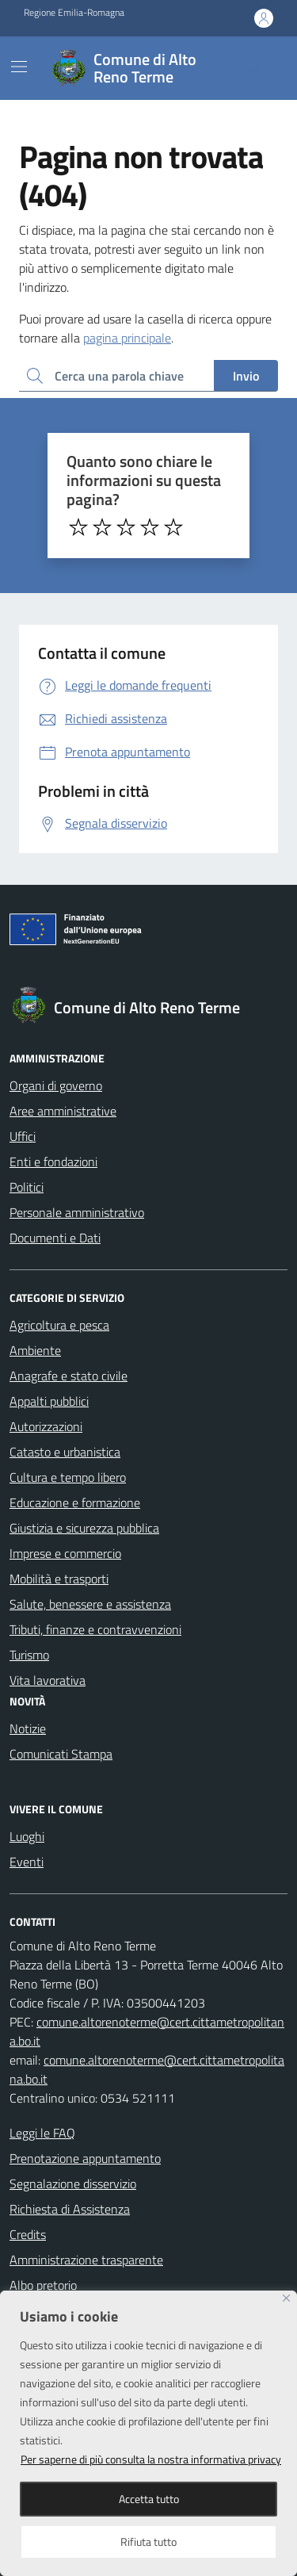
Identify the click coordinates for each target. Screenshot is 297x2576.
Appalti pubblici (49, 1400)
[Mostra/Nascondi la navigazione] (19, 66)
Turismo (29, 1654)
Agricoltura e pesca (59, 1324)
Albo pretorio (43, 2285)
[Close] (286, 2298)
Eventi (27, 1861)
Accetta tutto (149, 2498)
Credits (28, 2234)
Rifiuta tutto (148, 2541)
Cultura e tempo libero (68, 1477)
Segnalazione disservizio (73, 2183)
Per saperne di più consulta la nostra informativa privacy (151, 2459)
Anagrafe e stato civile (69, 1375)
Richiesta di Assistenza (70, 2208)
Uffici (23, 1136)
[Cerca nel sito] (254, 68)
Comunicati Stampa (61, 1753)
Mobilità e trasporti (59, 1578)
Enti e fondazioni (53, 1161)
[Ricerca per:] (116, 376)
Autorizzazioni (46, 1426)
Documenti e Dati (55, 1237)
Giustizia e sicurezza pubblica (84, 1527)
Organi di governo (56, 1085)
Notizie (28, 1728)
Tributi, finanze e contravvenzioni (95, 1629)
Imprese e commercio (65, 1553)
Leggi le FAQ (42, 2132)
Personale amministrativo (77, 1212)
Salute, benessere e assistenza (90, 1603)
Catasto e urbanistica (65, 1451)
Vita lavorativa (48, 1680)
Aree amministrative (63, 1110)
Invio (246, 375)
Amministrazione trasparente (86, 2259)
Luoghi (27, 1836)
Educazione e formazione (75, 1502)
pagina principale (127, 337)
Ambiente (35, 1350)
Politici (27, 1186)
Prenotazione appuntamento (85, 2158)
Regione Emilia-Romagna (74, 13)
